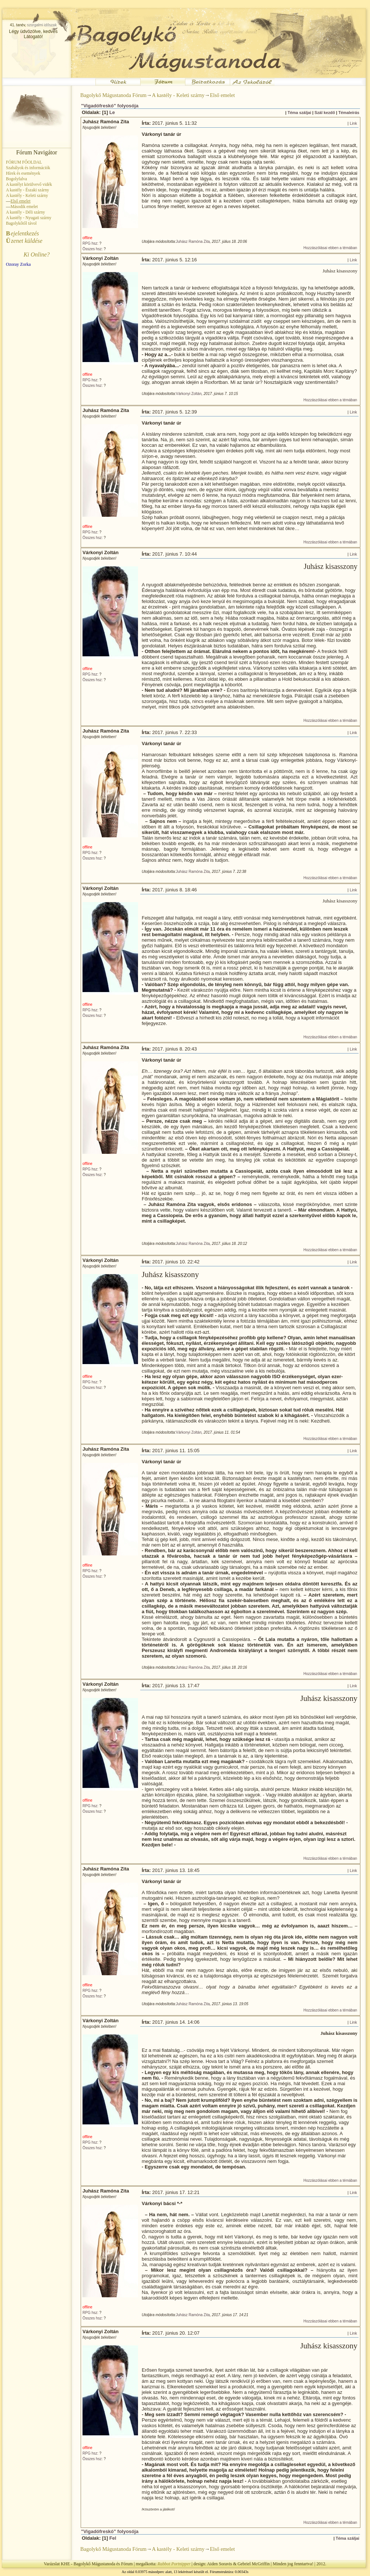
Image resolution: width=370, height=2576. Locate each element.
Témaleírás (348, 112)
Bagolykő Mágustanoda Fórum (113, 95)
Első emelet (222, 95)
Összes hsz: (92, 249)
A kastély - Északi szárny (27, 190)
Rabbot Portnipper (174, 2563)
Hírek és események (23, 173)
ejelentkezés (22, 233)
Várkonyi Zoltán (188, 394)
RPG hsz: (90, 243)
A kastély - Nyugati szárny (28, 217)
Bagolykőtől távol (21, 223)
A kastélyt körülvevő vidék (29, 184)
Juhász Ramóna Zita (193, 241)
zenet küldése (24, 241)
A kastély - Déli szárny (25, 212)
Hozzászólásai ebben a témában (330, 248)
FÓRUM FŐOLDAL (24, 162)
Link (353, 123)
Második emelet (24, 206)
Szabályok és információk (28, 167)
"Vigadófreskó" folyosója (109, 105)
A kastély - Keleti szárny (27, 195)
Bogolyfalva (16, 179)
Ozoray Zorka (18, 264)
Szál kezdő (324, 112)
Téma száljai (299, 112)
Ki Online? (37, 254)
